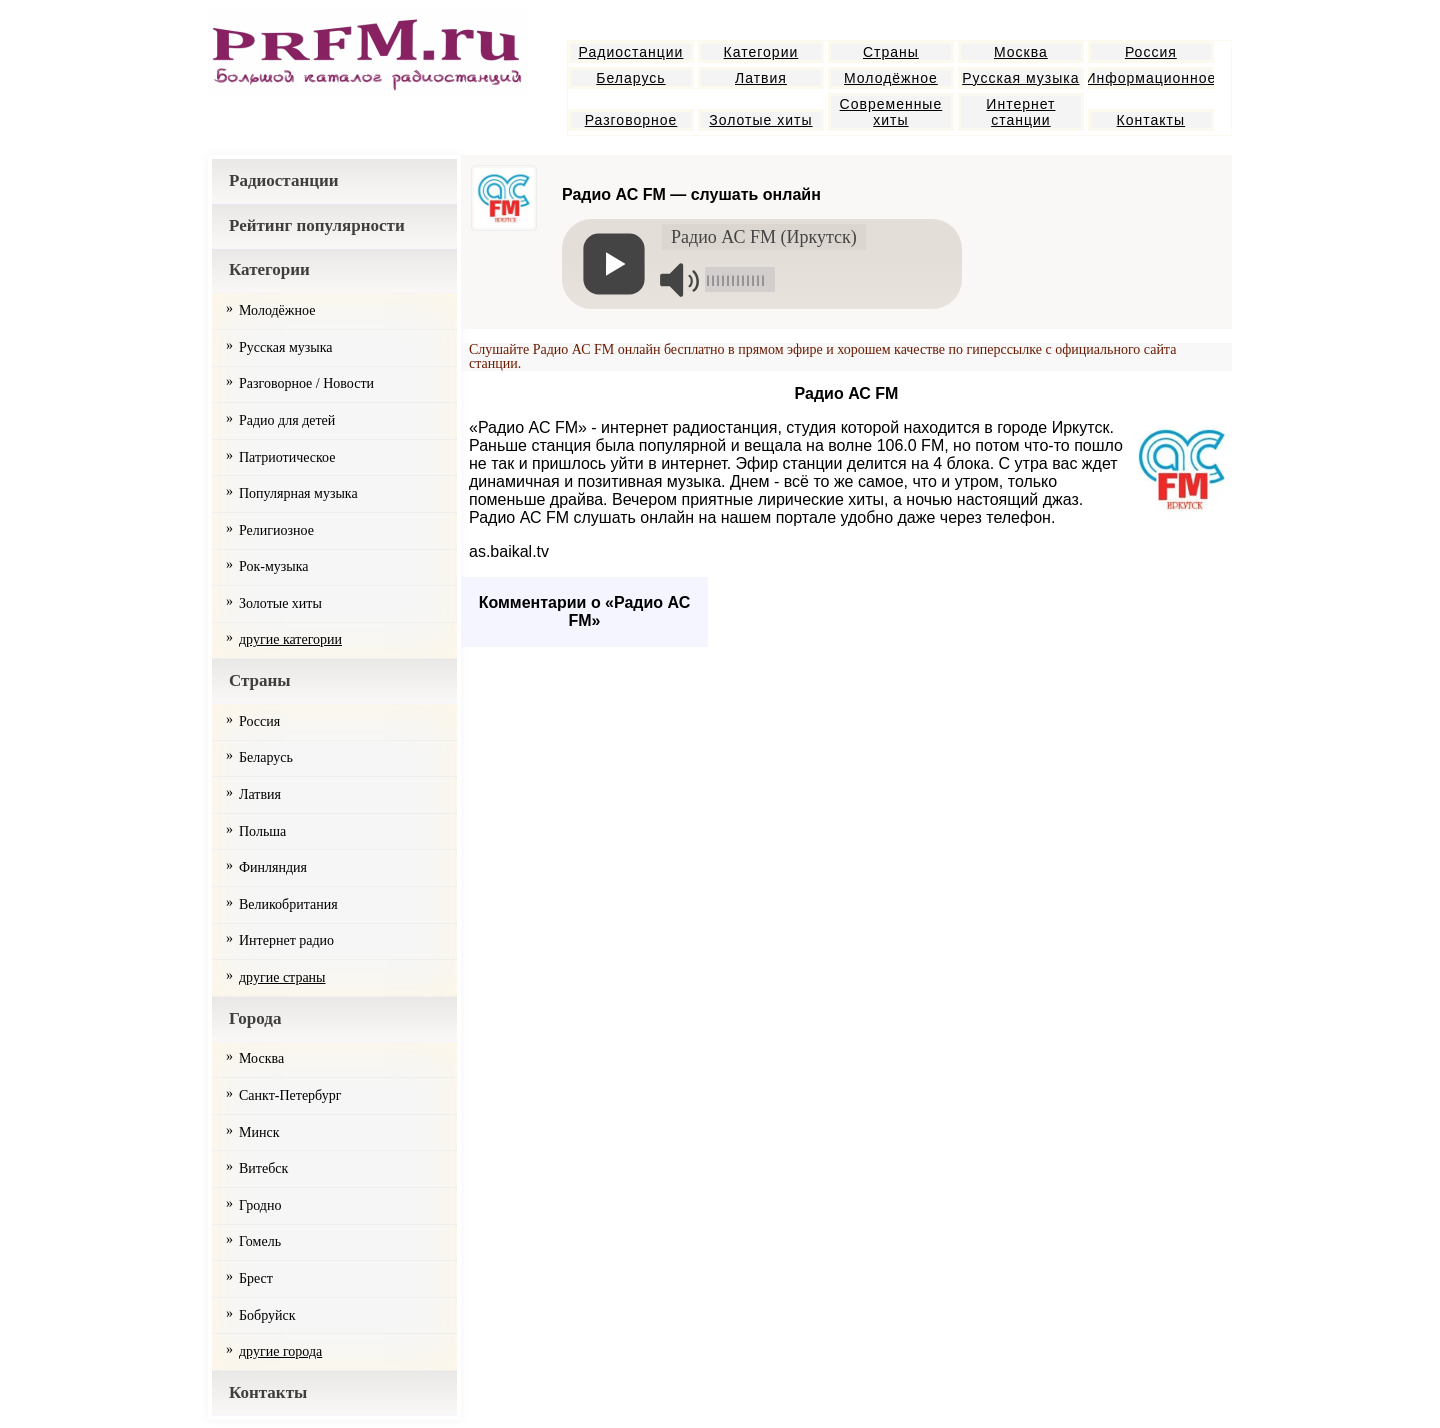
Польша (262, 831)
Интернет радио (286, 940)
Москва (1021, 52)
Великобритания (288, 904)
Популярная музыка (298, 493)
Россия (1151, 52)
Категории (761, 52)
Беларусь (630, 78)
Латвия (761, 78)
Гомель (260, 1241)
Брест (256, 1278)
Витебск (263, 1168)
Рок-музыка (274, 566)
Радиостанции (631, 52)
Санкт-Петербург (290, 1095)
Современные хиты (891, 112)
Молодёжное (891, 78)
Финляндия (273, 867)
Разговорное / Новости (306, 383)
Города (255, 1018)
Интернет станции (1020, 112)
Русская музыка (1020, 78)
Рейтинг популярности (317, 225)
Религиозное (276, 530)
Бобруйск (267, 1315)
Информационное (1151, 78)
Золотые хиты (760, 120)
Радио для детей (287, 420)
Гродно (260, 1205)
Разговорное (631, 120)
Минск (259, 1132)
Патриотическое (287, 457)
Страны (891, 52)
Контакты (1151, 120)
